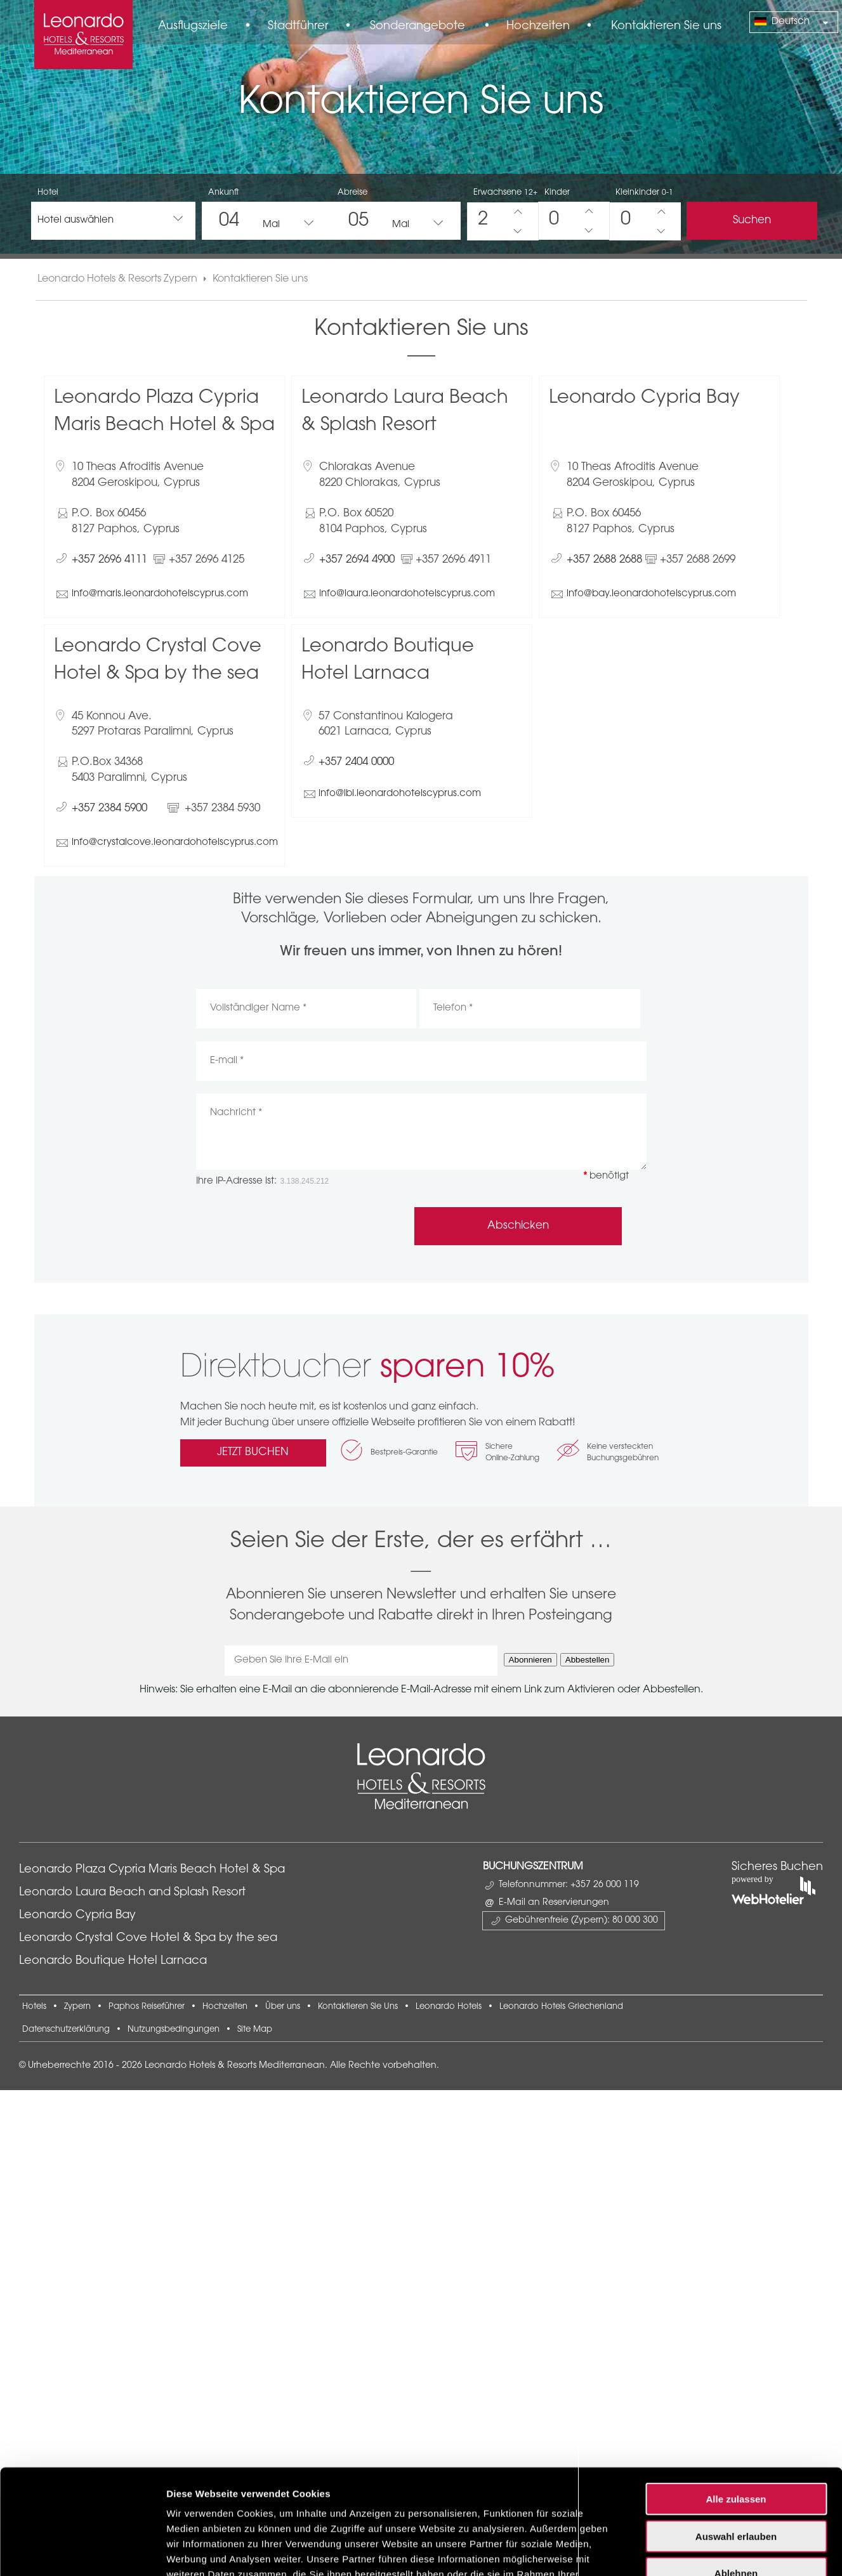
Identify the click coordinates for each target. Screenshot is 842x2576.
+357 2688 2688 (604, 559)
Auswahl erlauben (736, 1786)
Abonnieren (530, 1659)
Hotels (34, 2007)
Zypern (77, 2007)
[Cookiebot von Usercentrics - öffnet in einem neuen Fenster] (82, 1891)
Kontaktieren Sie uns (666, 26)
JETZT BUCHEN (253, 1452)
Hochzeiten (538, 26)
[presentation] (292, 1226)
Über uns (282, 2007)
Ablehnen (736, 1823)
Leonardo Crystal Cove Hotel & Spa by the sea (148, 1938)
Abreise (352, 192)
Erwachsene (505, 192)
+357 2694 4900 (357, 559)
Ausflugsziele (193, 26)
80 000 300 (635, 1920)
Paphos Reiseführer (147, 2007)
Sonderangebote (417, 26)
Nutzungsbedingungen (174, 2029)
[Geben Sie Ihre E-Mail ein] (361, 1660)
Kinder (557, 192)
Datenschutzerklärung (66, 2029)
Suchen (752, 220)
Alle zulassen (736, 1749)
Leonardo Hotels (449, 2007)
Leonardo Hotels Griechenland (561, 2007)
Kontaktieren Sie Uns (358, 2007)
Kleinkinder (644, 192)
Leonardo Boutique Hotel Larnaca (113, 1961)
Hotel (47, 192)
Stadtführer (298, 26)
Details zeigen (675, 1891)
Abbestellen (587, 1659)
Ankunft (223, 192)
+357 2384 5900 (109, 808)
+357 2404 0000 (356, 762)
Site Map (254, 2029)
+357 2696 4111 (109, 559)
